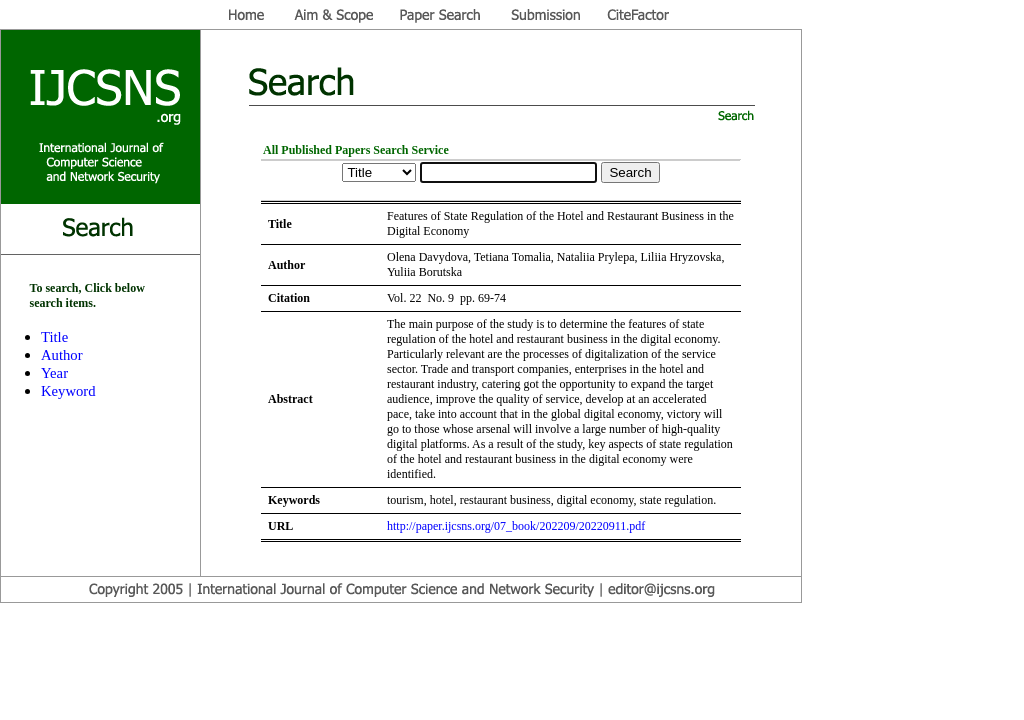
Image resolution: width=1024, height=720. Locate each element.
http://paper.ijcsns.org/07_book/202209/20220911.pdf (516, 526)
